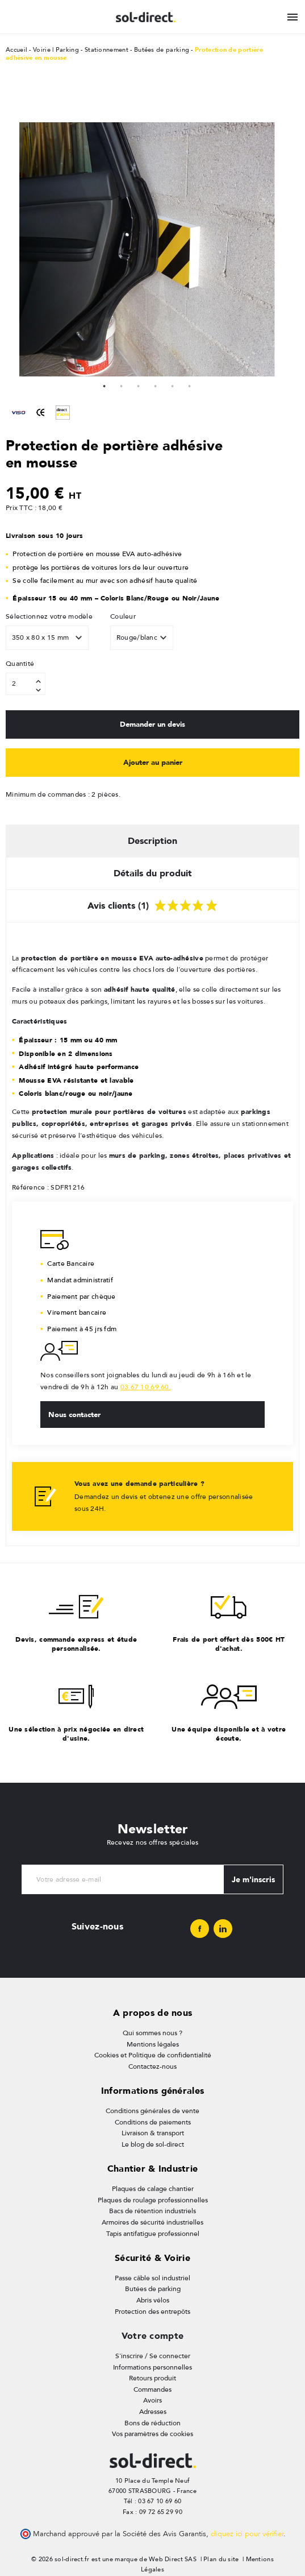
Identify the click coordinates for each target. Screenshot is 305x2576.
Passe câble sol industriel (152, 2278)
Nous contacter (74, 1414)
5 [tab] (172, 385)
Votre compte (152, 2335)
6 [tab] (189, 385)
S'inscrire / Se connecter (152, 2356)
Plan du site (221, 2559)
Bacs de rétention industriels (152, 2211)
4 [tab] (155, 385)
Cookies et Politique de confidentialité (152, 2055)
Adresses (152, 2412)
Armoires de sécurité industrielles (152, 2222)
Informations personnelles (152, 2367)
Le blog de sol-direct (153, 2144)
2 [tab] (121, 385)
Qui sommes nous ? (152, 2033)
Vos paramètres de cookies (152, 2434)
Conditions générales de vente (152, 2111)
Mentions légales (153, 2044)
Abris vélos (152, 2300)
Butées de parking (153, 2289)
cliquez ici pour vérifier (247, 2533)
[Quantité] (25, 684)
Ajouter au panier (152, 762)
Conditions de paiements (153, 2122)
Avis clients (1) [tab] (152, 904)
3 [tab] (138, 385)
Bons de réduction (152, 2423)
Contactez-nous (152, 2066)
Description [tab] (152, 840)
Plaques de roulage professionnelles (153, 2200)
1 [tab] (104, 385)
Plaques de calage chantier (153, 2189)
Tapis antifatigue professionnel (152, 2234)
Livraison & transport (153, 2133)
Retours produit (152, 2378)
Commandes (152, 2389)
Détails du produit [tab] (153, 873)
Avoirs (152, 2400)
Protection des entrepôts (152, 2312)
